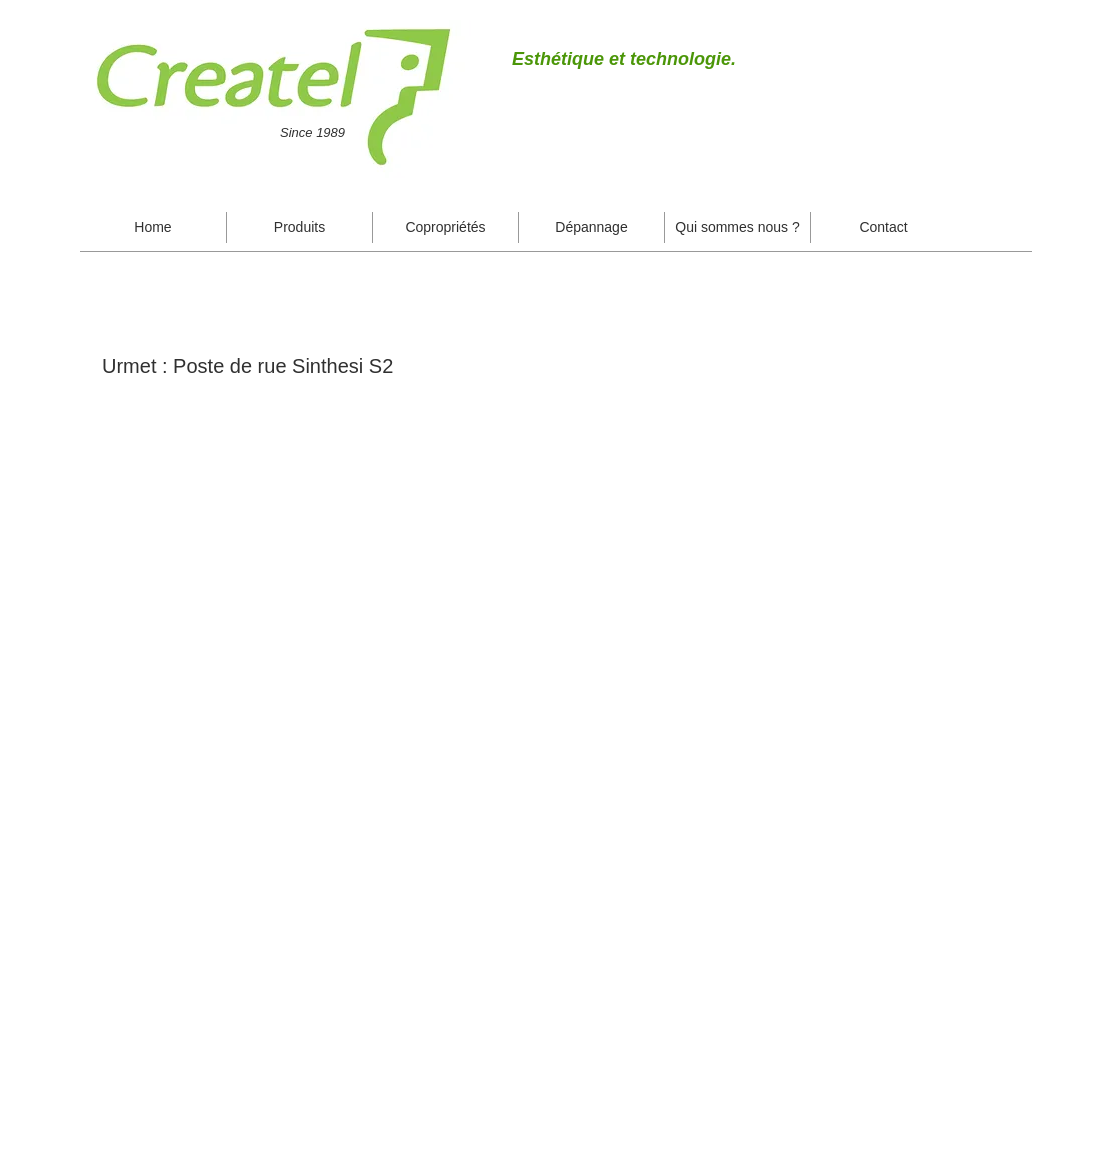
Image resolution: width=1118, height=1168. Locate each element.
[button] (299, 227)
